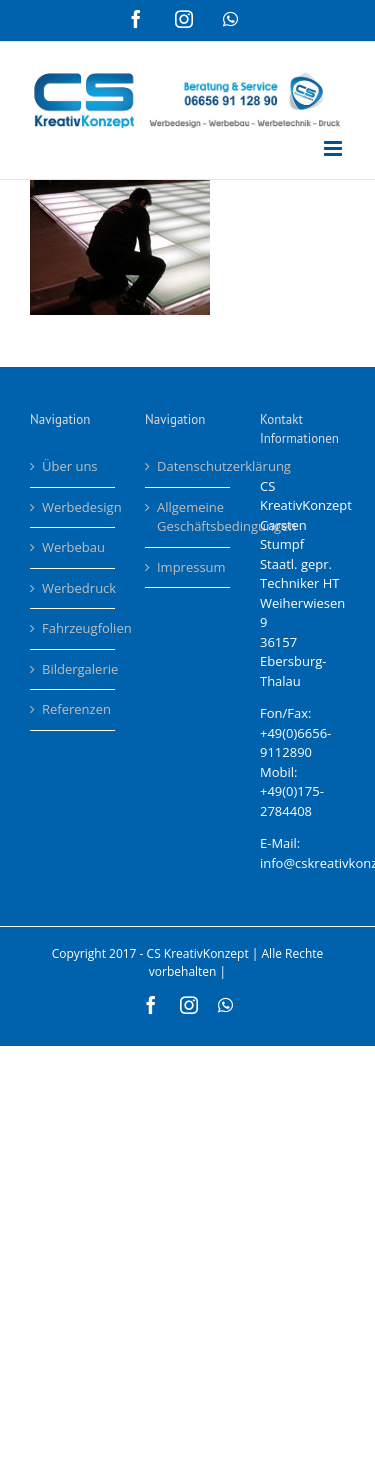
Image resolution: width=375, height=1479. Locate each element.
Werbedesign (73, 507)
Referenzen (73, 709)
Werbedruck (73, 588)
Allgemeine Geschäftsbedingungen (188, 517)
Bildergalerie (73, 669)
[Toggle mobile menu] (334, 148)
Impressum (188, 567)
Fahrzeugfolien (73, 628)
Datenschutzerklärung (188, 466)
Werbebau (73, 547)
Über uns (70, 466)
